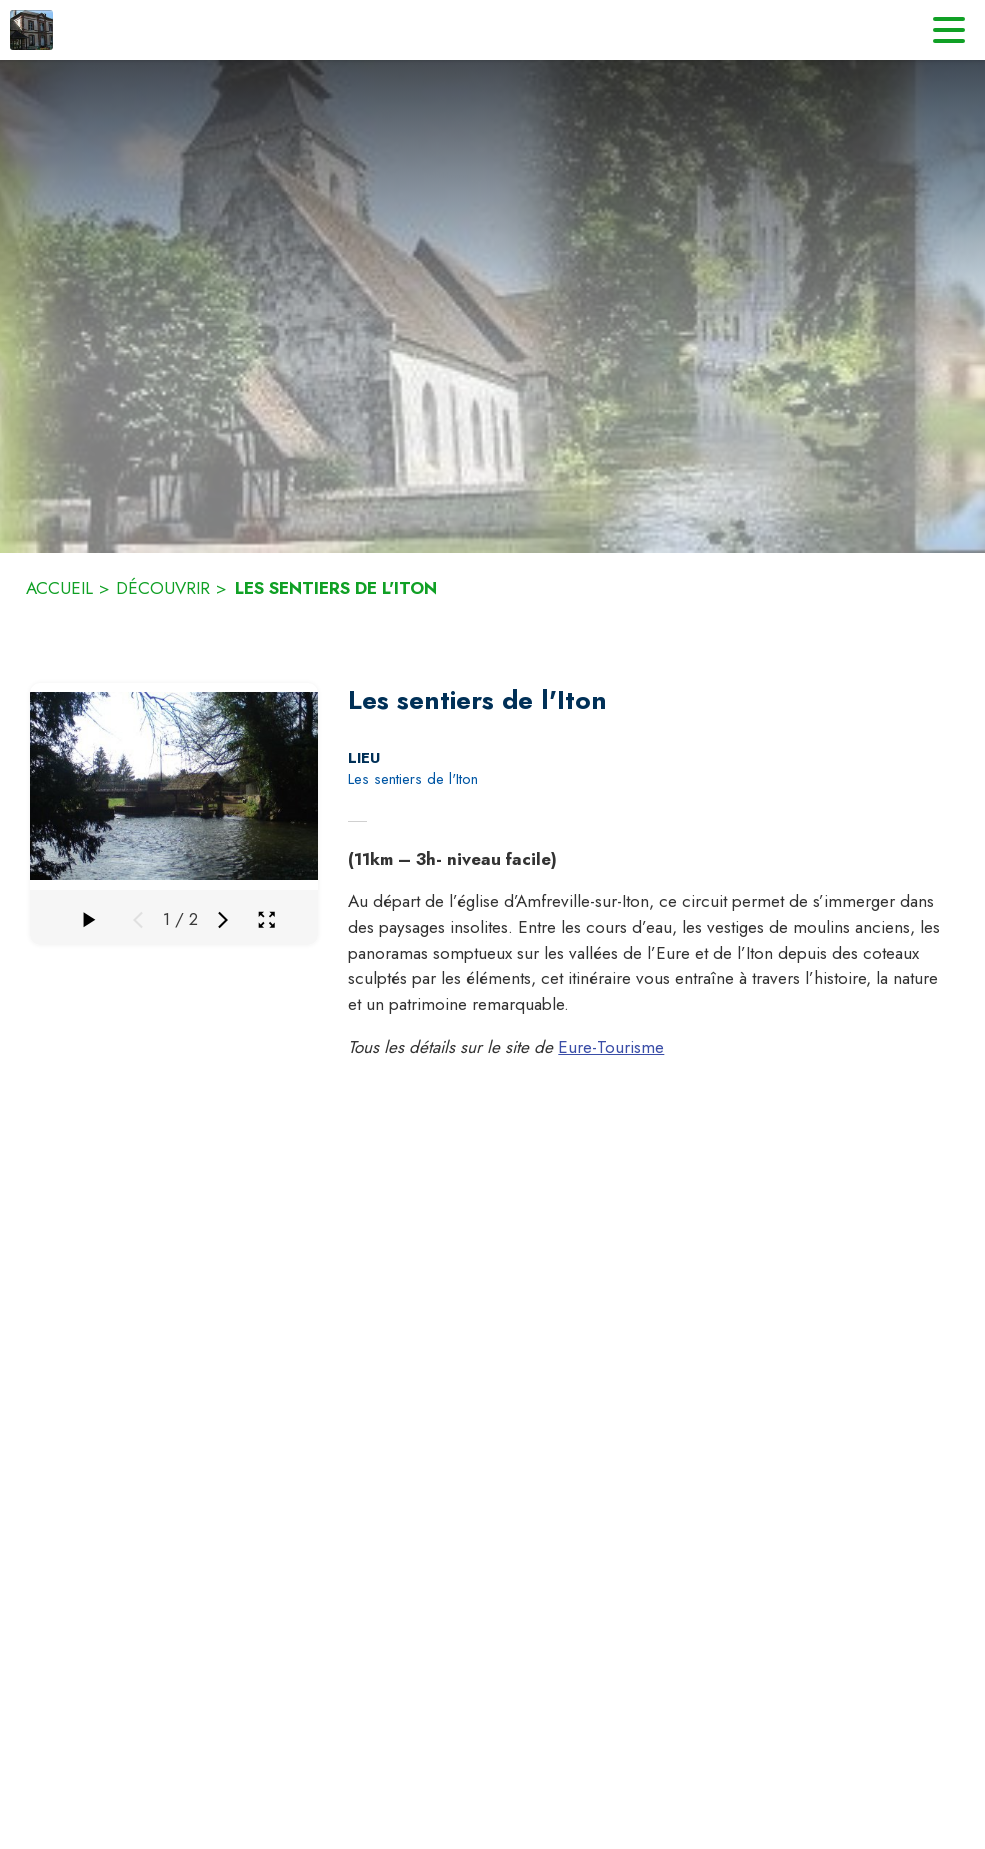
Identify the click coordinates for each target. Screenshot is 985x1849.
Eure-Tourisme (611, 1047)
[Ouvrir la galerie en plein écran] (266, 919)
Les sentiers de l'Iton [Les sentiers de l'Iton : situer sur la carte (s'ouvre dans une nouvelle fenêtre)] (413, 779)
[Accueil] (31, 30)
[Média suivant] (223, 920)
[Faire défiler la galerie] (88, 920)
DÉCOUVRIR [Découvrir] (163, 588)
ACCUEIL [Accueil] (59, 588)
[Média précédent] (138, 920)
